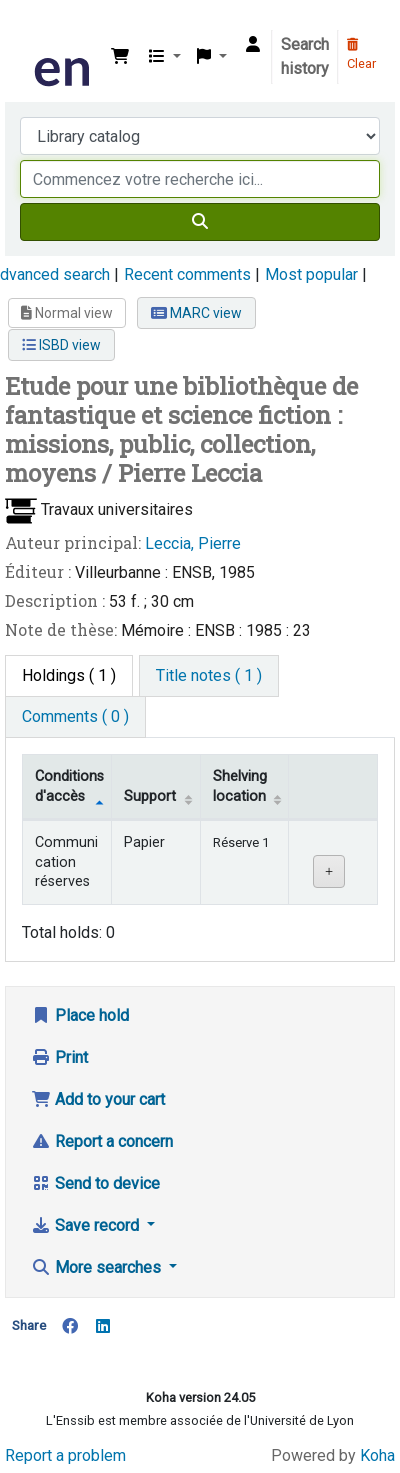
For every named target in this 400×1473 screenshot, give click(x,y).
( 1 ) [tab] (69, 675)
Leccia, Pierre (193, 543)
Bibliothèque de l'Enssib (37, 29)
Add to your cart (98, 1099)
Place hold (80, 1015)
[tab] (209, 676)
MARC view (196, 313)
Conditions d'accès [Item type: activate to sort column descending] (69, 786)
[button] (120, 57)
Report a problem (65, 1455)
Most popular (311, 274)
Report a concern (102, 1141)
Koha (377, 1455)
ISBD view (61, 345)
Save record (87, 1225)
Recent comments (187, 274)
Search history (305, 56)
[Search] (200, 222)
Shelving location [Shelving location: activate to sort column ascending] (240, 786)
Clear (361, 55)
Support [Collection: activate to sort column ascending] (150, 796)
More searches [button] (98, 1267)
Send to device (95, 1183)
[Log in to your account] (253, 45)
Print (59, 1057)
